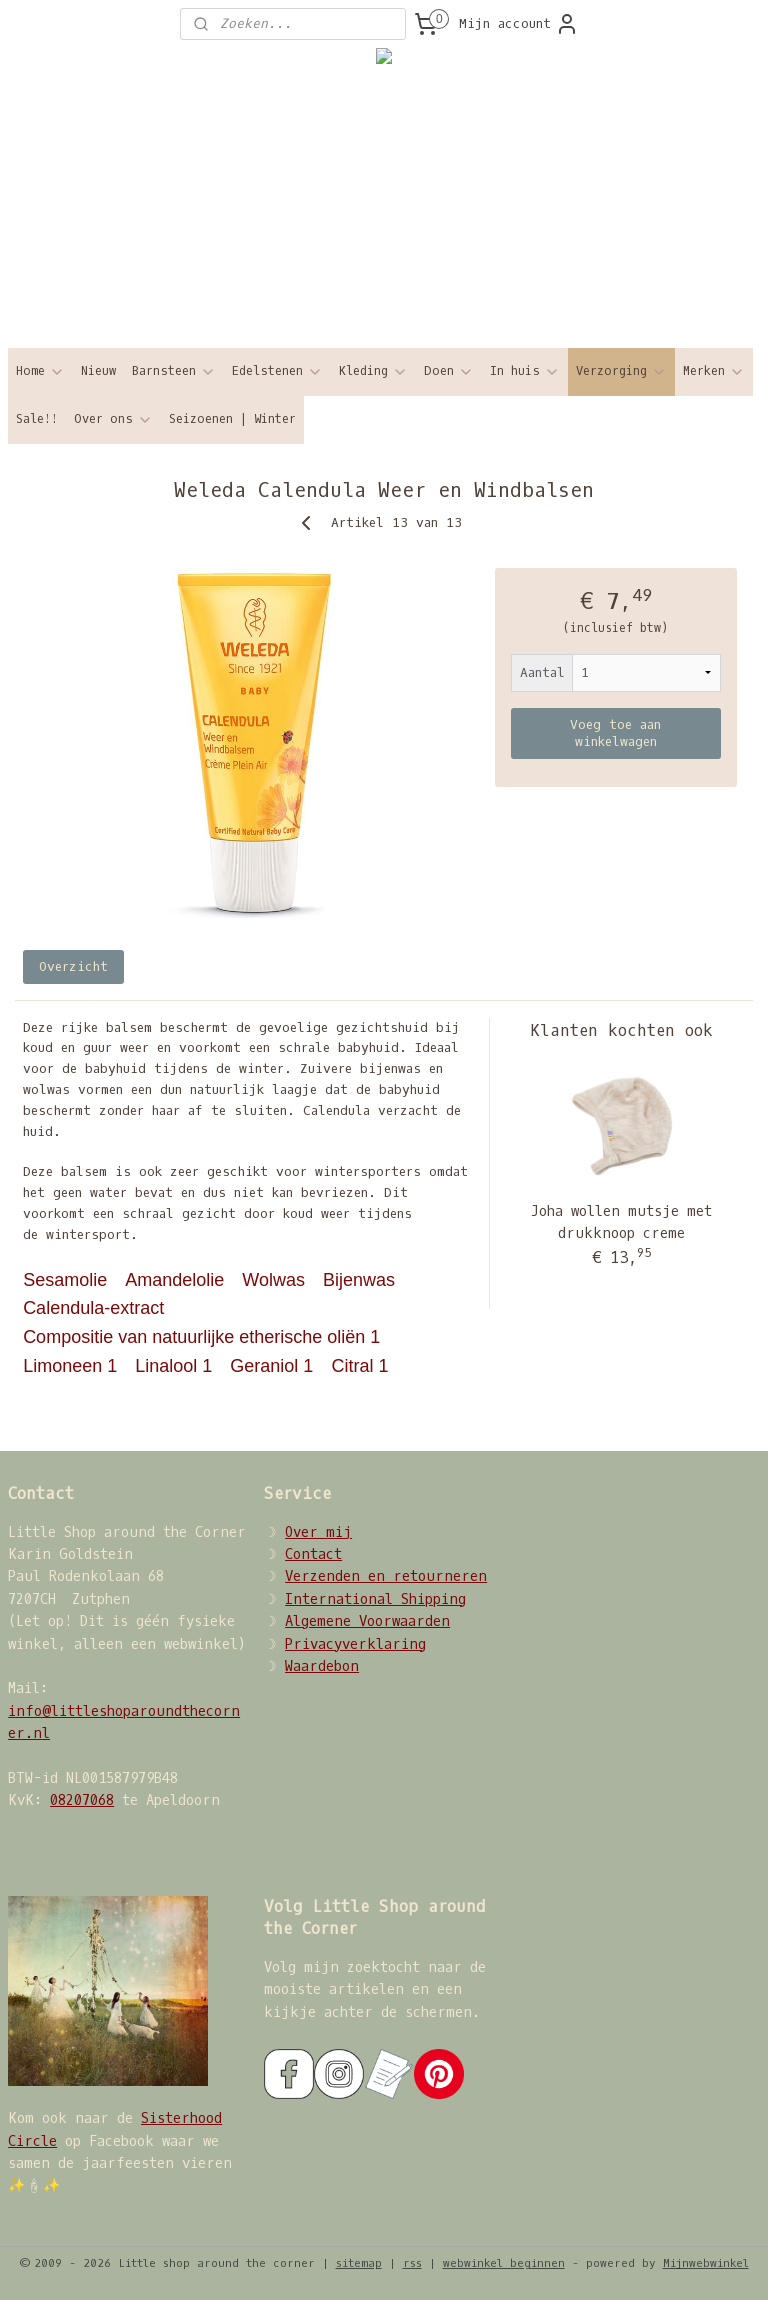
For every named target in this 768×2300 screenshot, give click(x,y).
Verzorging (621, 371)
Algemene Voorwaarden (367, 1621)
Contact (313, 1554)
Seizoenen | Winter (232, 419)
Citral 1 (362, 1366)
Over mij (318, 1532)
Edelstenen (277, 371)
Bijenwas (361, 1280)
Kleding (373, 371)
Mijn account (519, 24)
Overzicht (73, 966)
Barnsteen (174, 371)
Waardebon (322, 1666)
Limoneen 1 (72, 1366)
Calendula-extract (96, 1308)
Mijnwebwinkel (706, 2263)
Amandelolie (177, 1280)
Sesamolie (67, 1280)
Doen (449, 371)
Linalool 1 (176, 1366)
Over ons (113, 419)
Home (40, 371)
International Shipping (375, 1599)
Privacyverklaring (355, 1644)
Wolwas (276, 1280)
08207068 (82, 1800)
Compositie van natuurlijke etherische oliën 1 (204, 1337)
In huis (525, 371)
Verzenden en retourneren (386, 1576)
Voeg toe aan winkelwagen (615, 733)
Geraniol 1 (274, 1366)
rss (412, 2263)
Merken (714, 371)
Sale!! (37, 419)
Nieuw (98, 371)
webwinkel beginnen (504, 2263)
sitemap (359, 2263)
